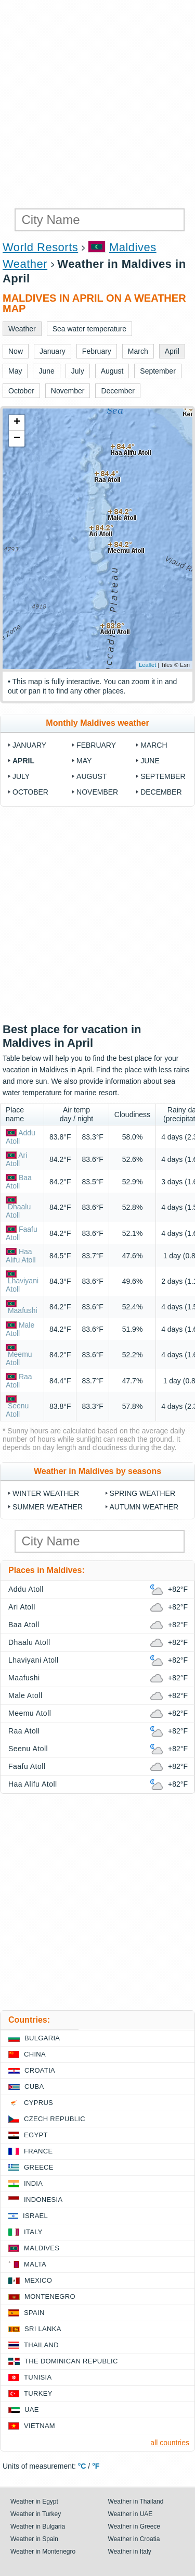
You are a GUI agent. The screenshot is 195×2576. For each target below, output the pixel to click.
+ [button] (17, 422)
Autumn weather (144, 1507)
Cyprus (38, 2103)
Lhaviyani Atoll (33, 1660)
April (23, 761)
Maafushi (22, 1310)
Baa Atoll (19, 1181)
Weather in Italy (129, 2551)
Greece (39, 2167)
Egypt (36, 2135)
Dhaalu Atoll (18, 1211)
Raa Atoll (19, 1380)
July (21, 776)
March (153, 745)
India (33, 2183)
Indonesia (43, 2199)
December (160, 792)
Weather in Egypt (34, 2501)
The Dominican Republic (71, 2361)
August (91, 776)
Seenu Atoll (17, 1410)
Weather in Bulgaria (37, 2526)
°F (95, 2466)
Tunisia (38, 2377)
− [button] (17, 439)
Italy (33, 2232)
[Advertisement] (97, 103)
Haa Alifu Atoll (21, 1255)
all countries (169, 2442)
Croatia (39, 2070)
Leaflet (147, 665)
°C (82, 2466)
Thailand (41, 2345)
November (97, 792)
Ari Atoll (16, 1159)
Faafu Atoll (26, 1766)
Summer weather (47, 1507)
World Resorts (40, 247)
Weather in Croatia (134, 2539)
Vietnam (39, 2426)
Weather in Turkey (35, 2514)
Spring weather (143, 1493)
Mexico (38, 2280)
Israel (35, 2216)
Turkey (38, 2393)
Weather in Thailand (136, 2501)
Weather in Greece (134, 2526)
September (162, 776)
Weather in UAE (130, 2514)
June (150, 761)
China (35, 2054)
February (96, 745)
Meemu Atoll (19, 1358)
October (30, 792)
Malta (35, 2264)
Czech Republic (54, 2119)
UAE (31, 2409)
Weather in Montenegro (42, 2551)
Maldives (41, 2248)
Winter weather (45, 1493)
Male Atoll (25, 1695)
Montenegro (49, 2296)
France (38, 2151)
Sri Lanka (42, 2329)
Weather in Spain (34, 2539)
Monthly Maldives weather (97, 723)
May (84, 761)
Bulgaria (42, 2038)
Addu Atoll (26, 1589)
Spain (34, 2313)
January (29, 745)
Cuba (34, 2086)
